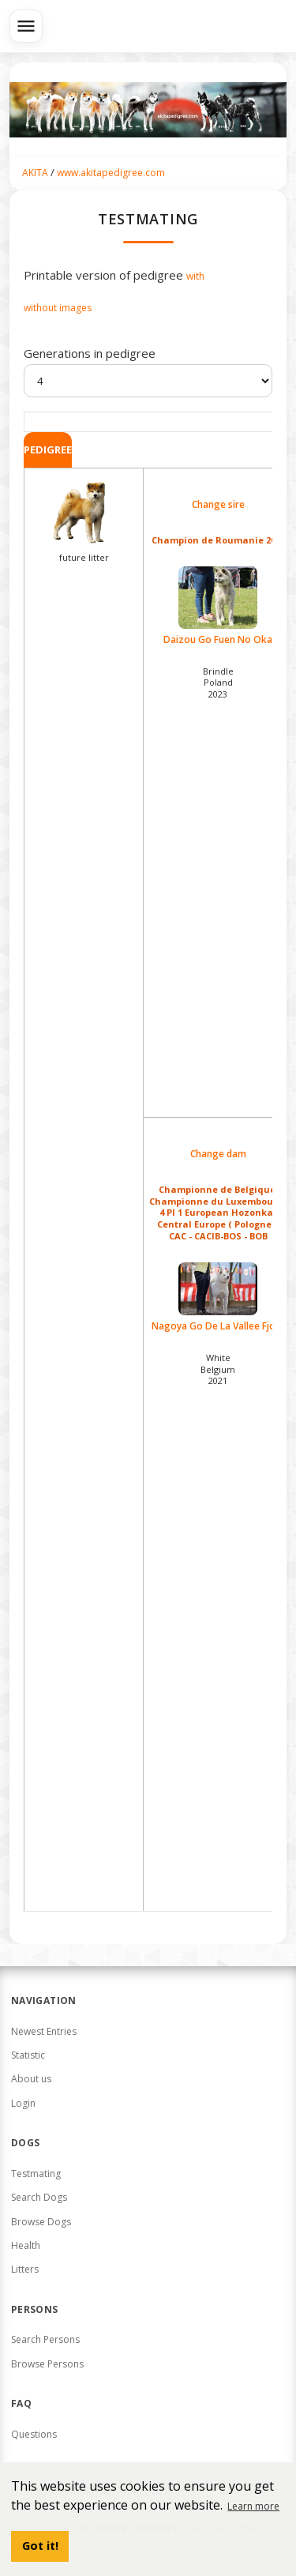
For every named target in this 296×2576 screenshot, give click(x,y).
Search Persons (45, 2339)
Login (23, 2103)
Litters (25, 2269)
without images (58, 307)
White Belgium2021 (217, 1369)
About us (31, 2078)
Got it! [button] (40, 2545)
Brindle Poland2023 (218, 683)
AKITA (35, 172)
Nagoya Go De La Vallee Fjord (217, 1297)
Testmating (36, 2173)
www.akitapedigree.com (111, 172)
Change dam (218, 1154)
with (195, 276)
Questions (34, 2434)
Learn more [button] (253, 2506)
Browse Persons (47, 2364)
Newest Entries (44, 2031)
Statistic (28, 2055)
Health (25, 2245)
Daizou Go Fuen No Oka (217, 606)
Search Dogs (39, 2197)
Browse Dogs (41, 2221)
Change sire (218, 504)
